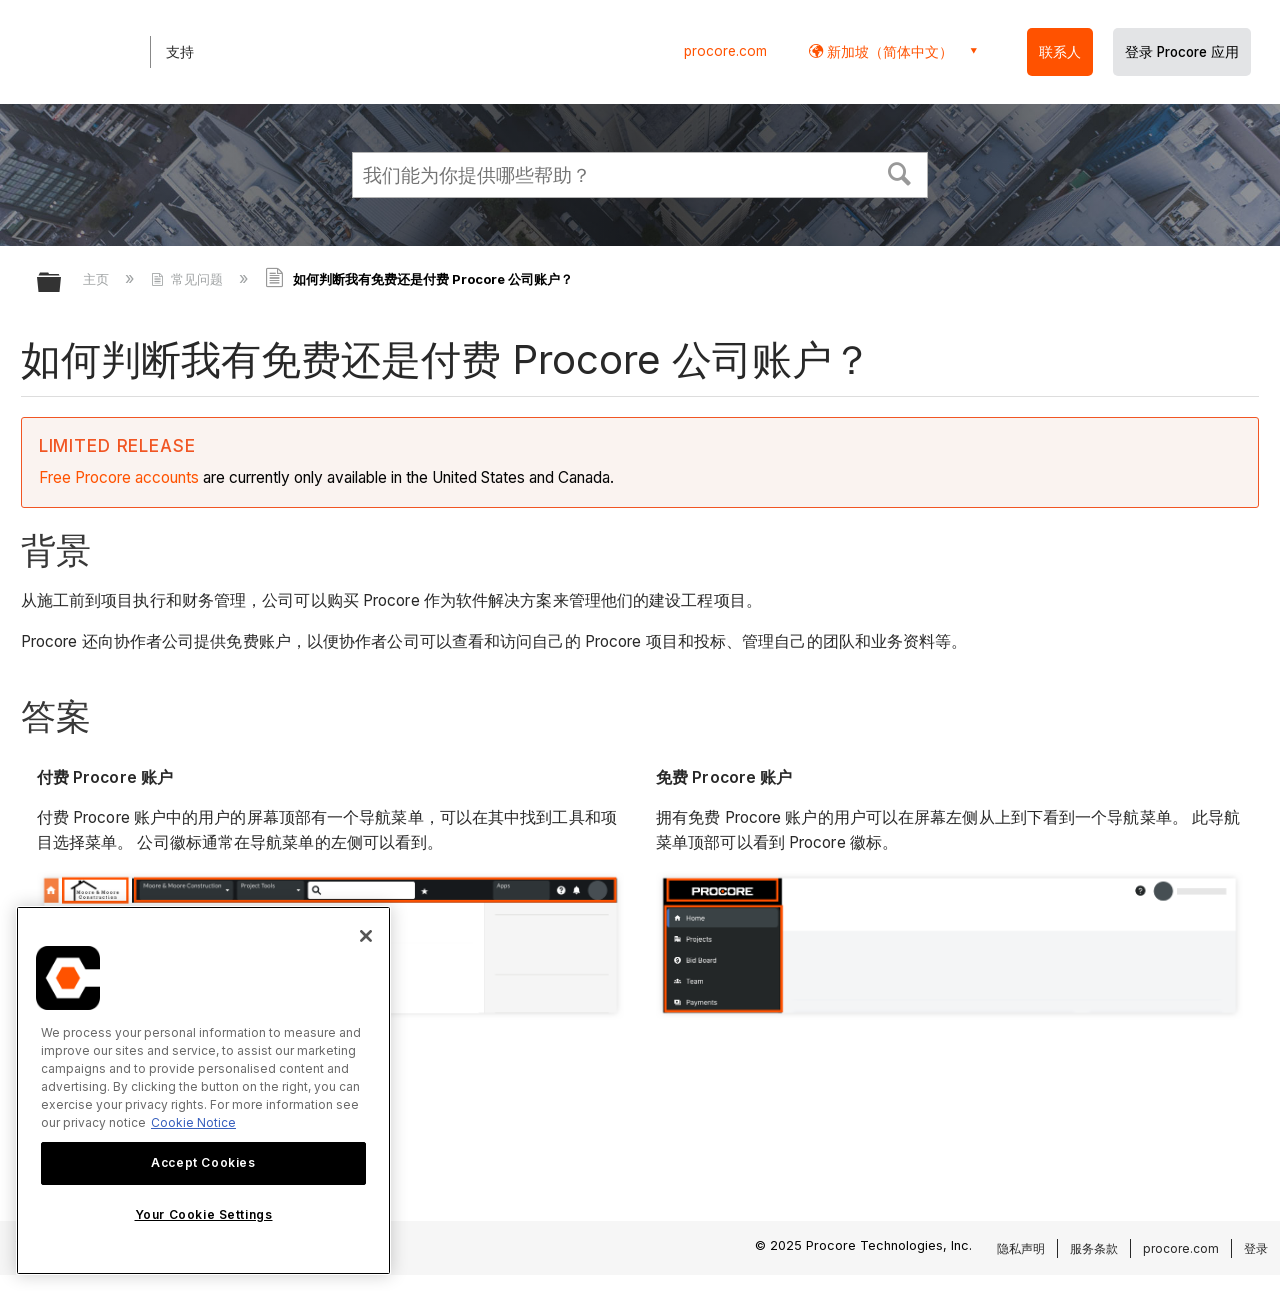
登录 (1256, 1248)
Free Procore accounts (119, 477)
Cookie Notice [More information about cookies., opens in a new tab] (193, 1122)
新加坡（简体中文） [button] (888, 51)
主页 (98, 279)
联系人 (1060, 52)
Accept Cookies (203, 1162)
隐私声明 (1021, 1248)
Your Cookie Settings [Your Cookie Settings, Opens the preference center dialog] (204, 1214)
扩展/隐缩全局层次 (62, 283)
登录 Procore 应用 (1182, 52)
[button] (900, 172)
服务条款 (1094, 1248)
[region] (203, 1090)
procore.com (725, 51)
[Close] (366, 936)
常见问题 (189, 279)
